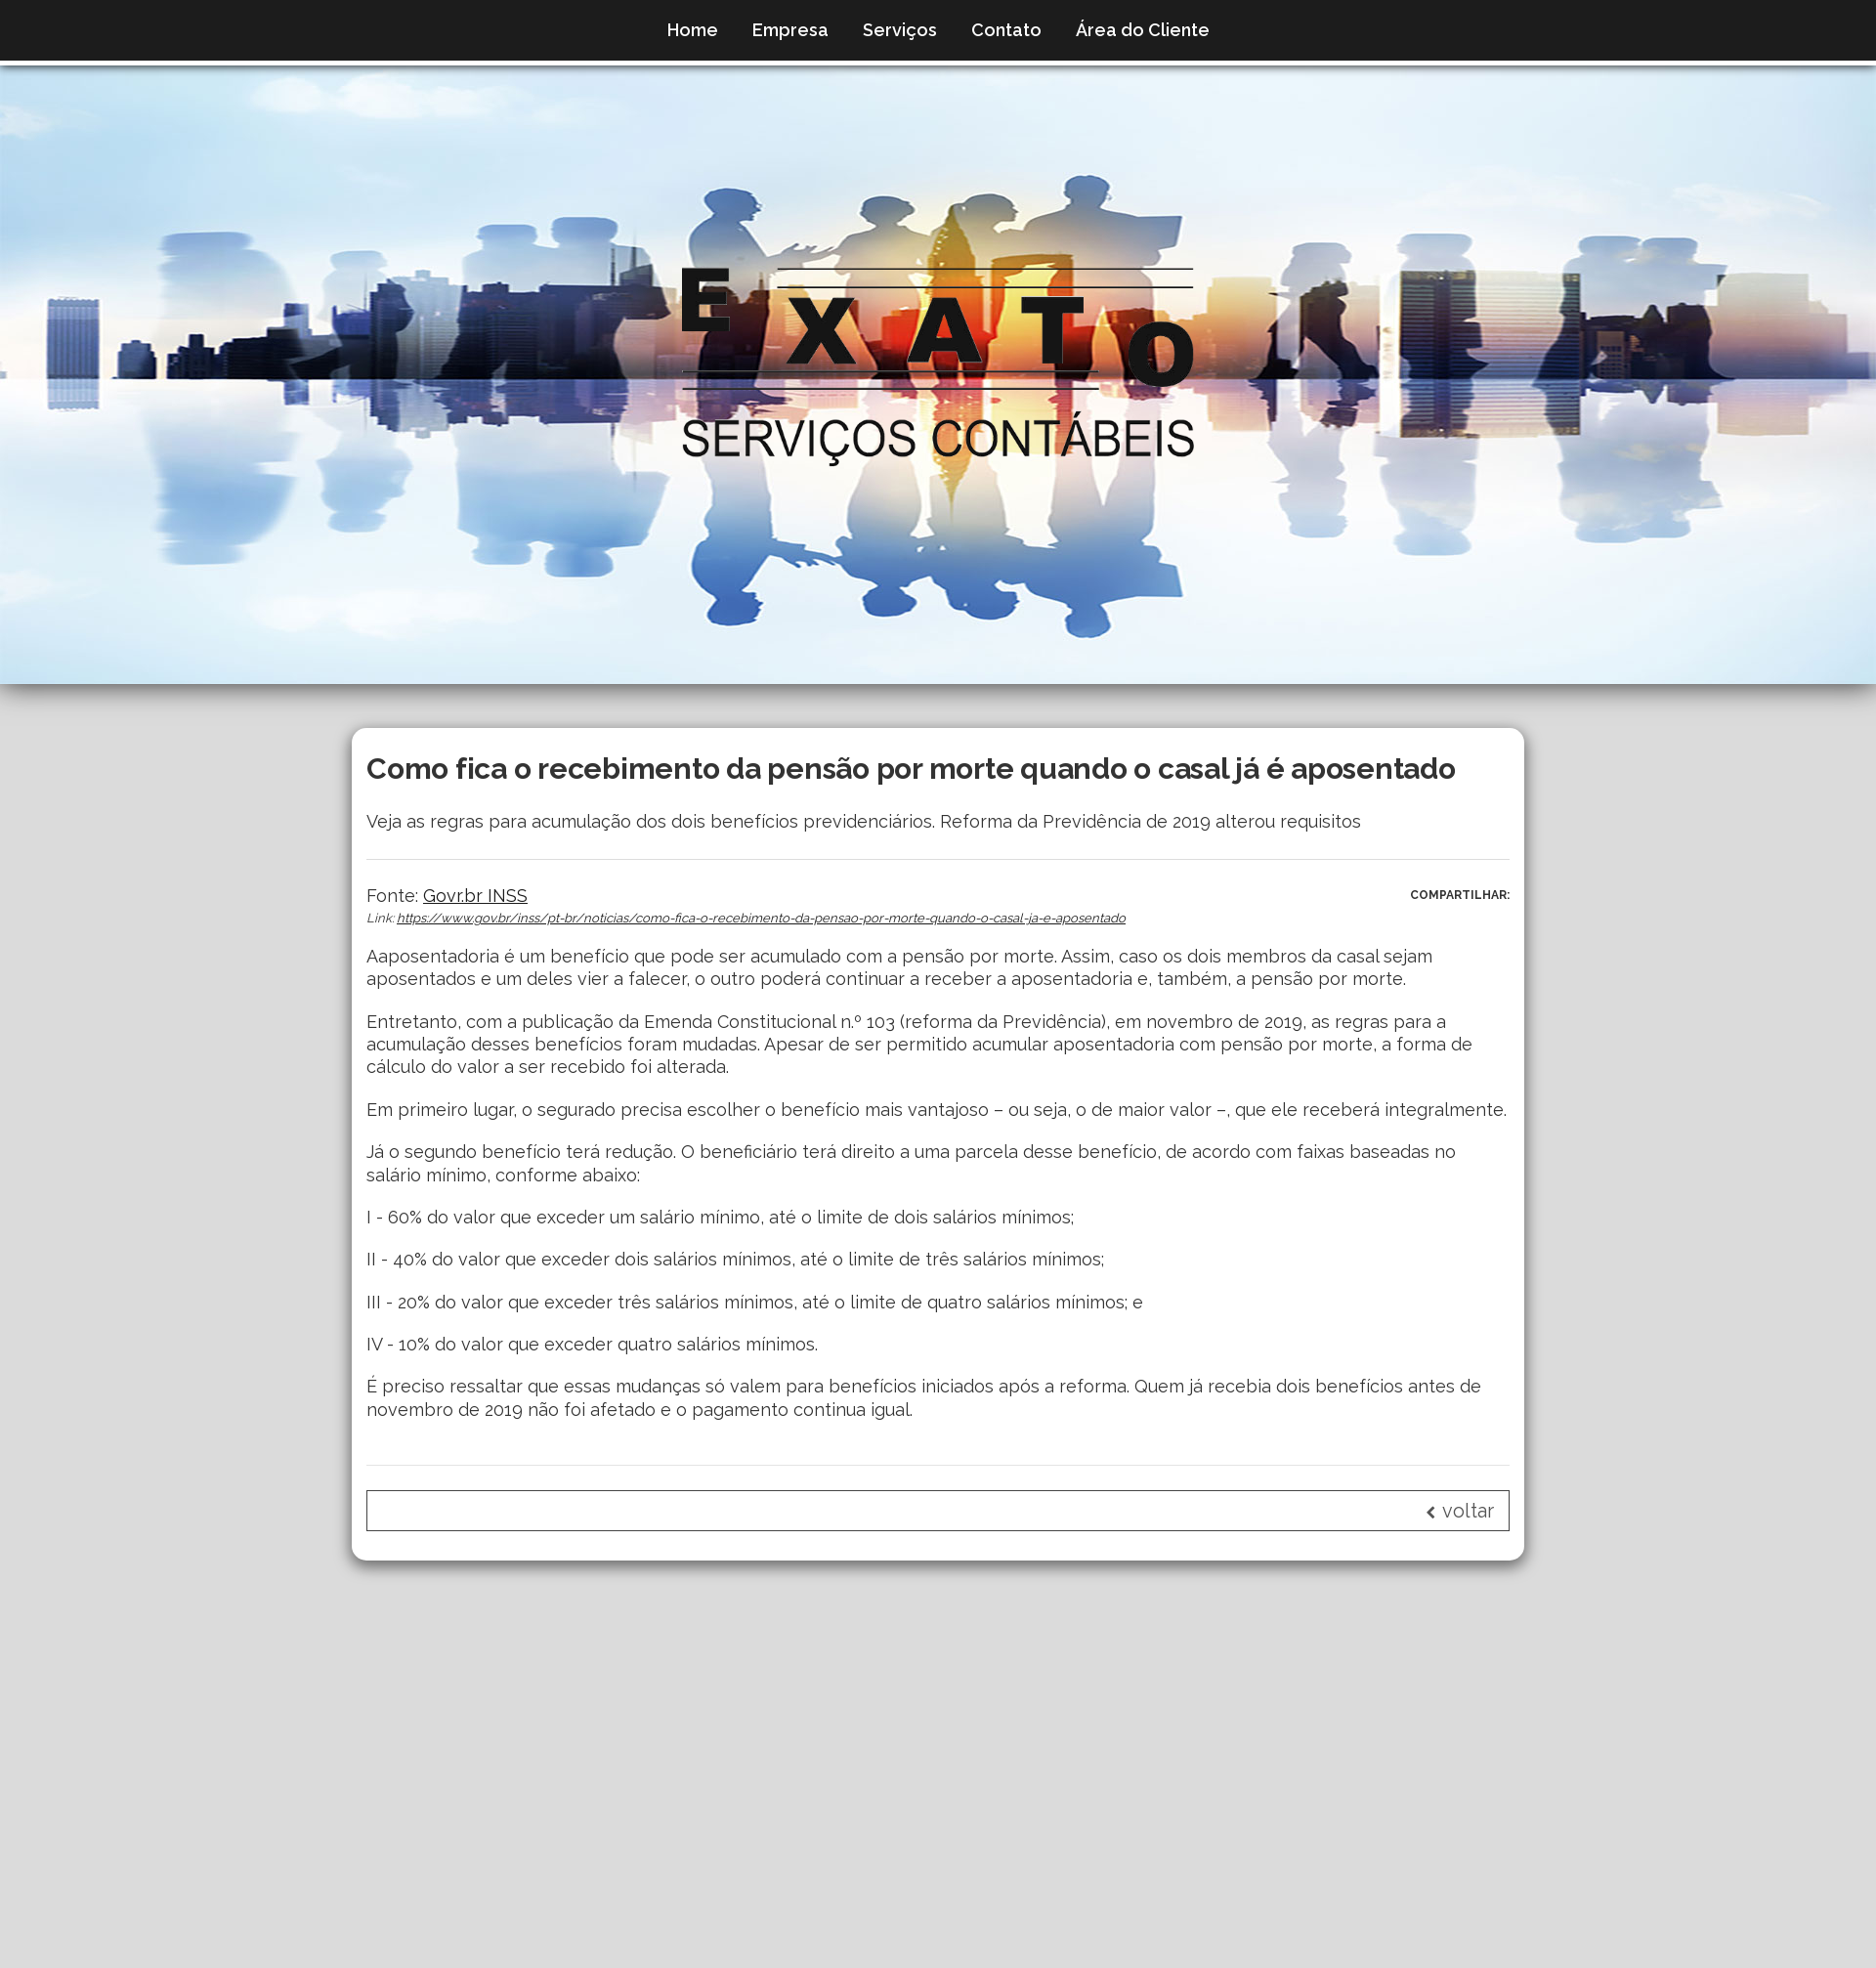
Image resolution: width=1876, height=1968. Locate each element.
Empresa (790, 30)
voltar (1460, 1510)
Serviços (900, 30)
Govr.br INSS (475, 895)
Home (692, 30)
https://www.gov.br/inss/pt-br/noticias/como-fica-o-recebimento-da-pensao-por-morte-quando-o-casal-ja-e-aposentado (761, 918)
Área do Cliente (1143, 30)
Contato (1006, 30)
